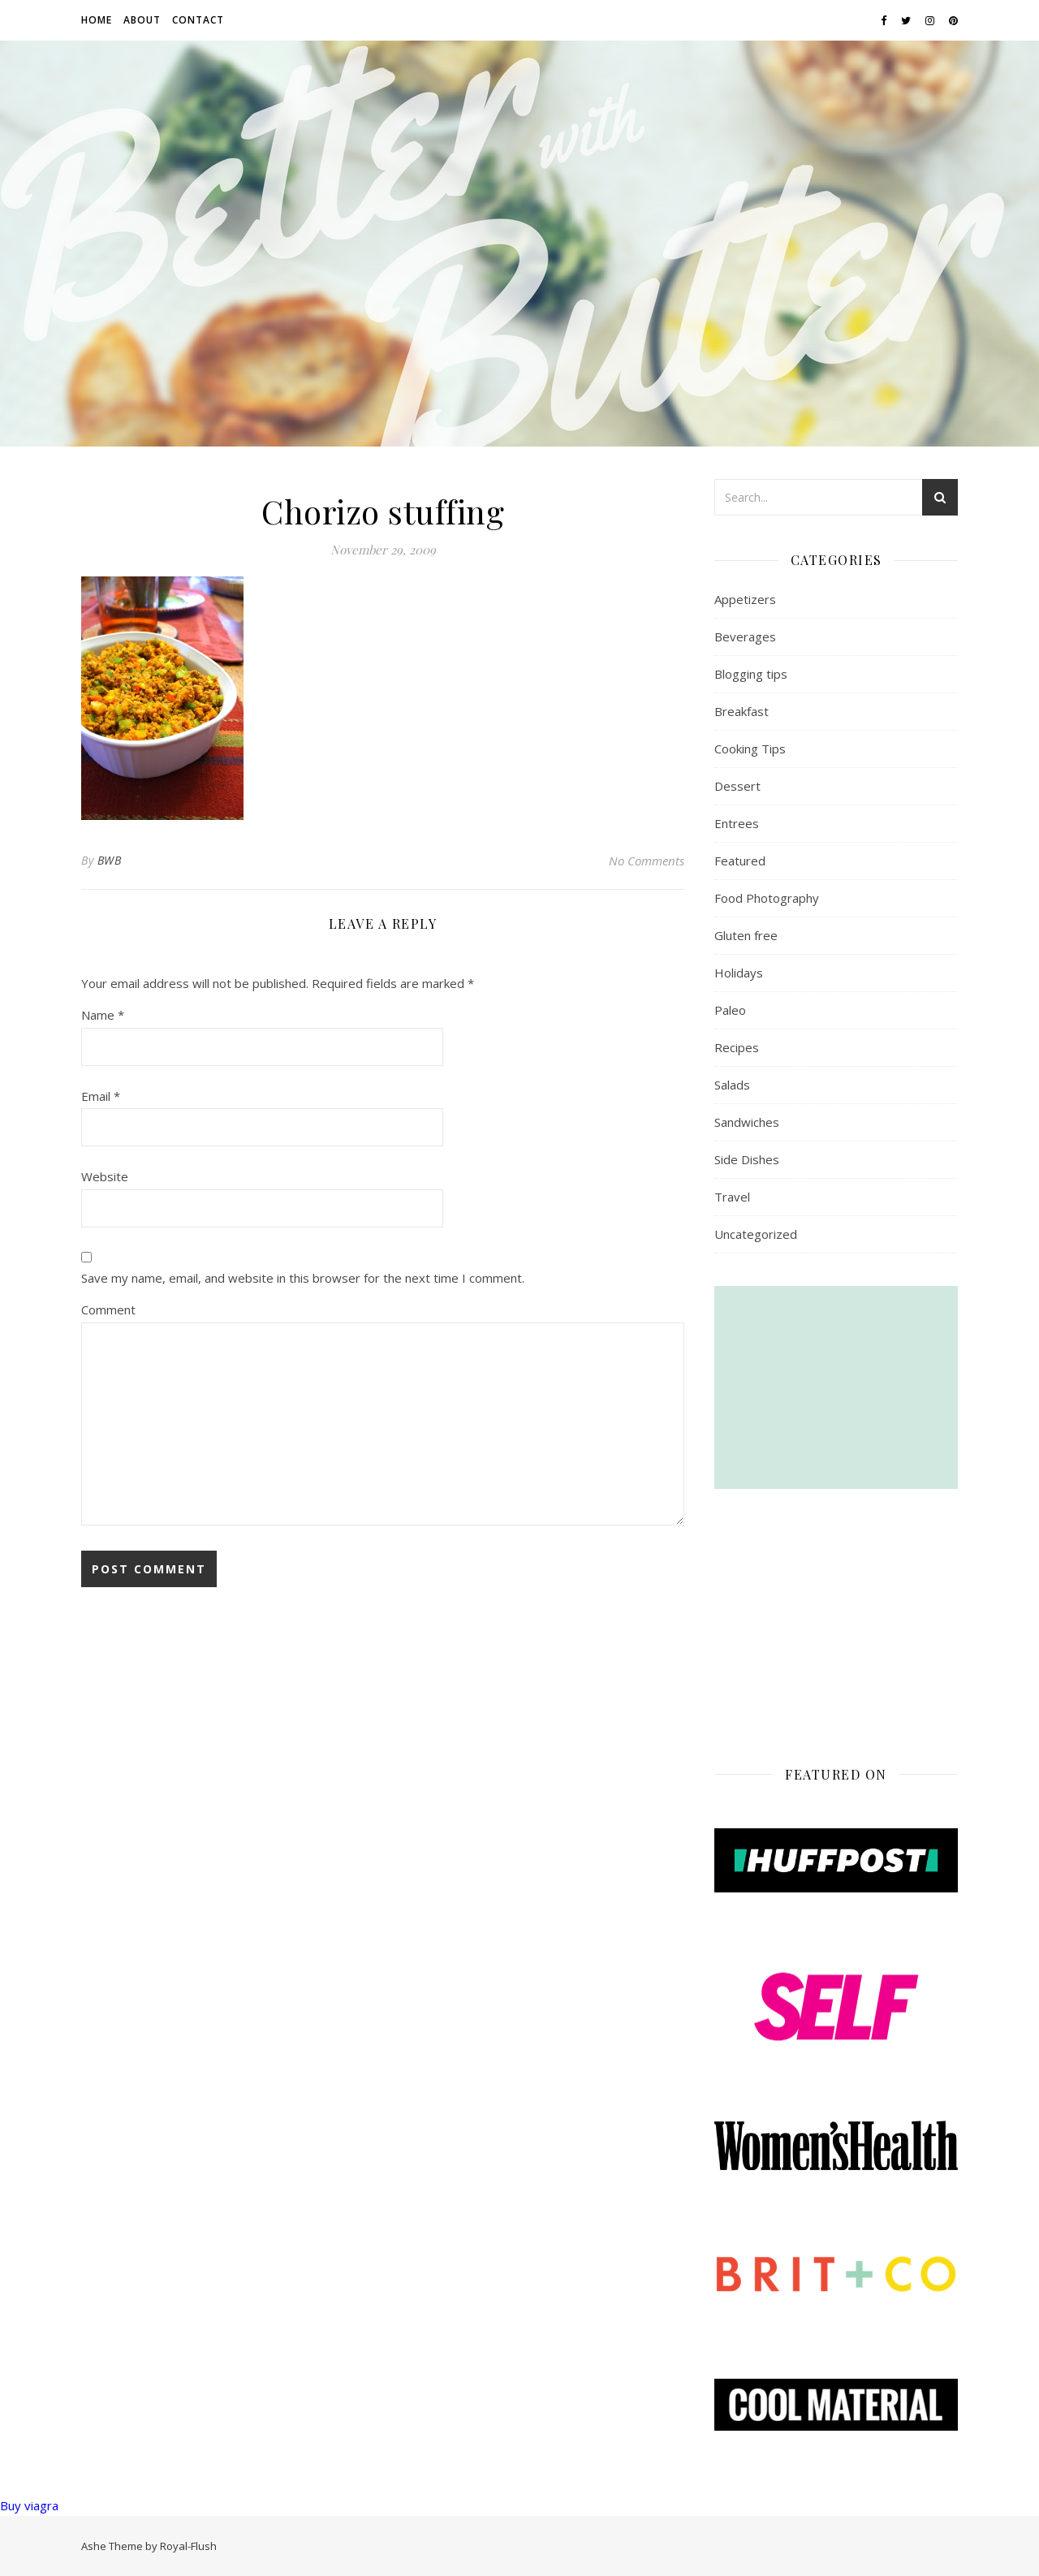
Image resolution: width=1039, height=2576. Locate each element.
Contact (198, 20)
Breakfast (741, 711)
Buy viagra (29, 2505)
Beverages (745, 636)
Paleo (730, 1010)
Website (104, 1176)
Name (102, 1015)
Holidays (738, 972)
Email (100, 1096)
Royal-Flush (188, 2546)
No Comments (646, 860)
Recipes (736, 1047)
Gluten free (746, 935)
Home (96, 20)
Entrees (736, 823)
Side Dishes (746, 1159)
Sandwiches (746, 1122)
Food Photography (766, 898)
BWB (109, 860)
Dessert (737, 786)
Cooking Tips (750, 748)
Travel (732, 1197)
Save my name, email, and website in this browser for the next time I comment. (302, 1278)
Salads (732, 1085)
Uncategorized (755, 1234)
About (142, 20)
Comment (108, 1309)
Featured (739, 860)
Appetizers (745, 599)
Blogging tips (750, 674)
